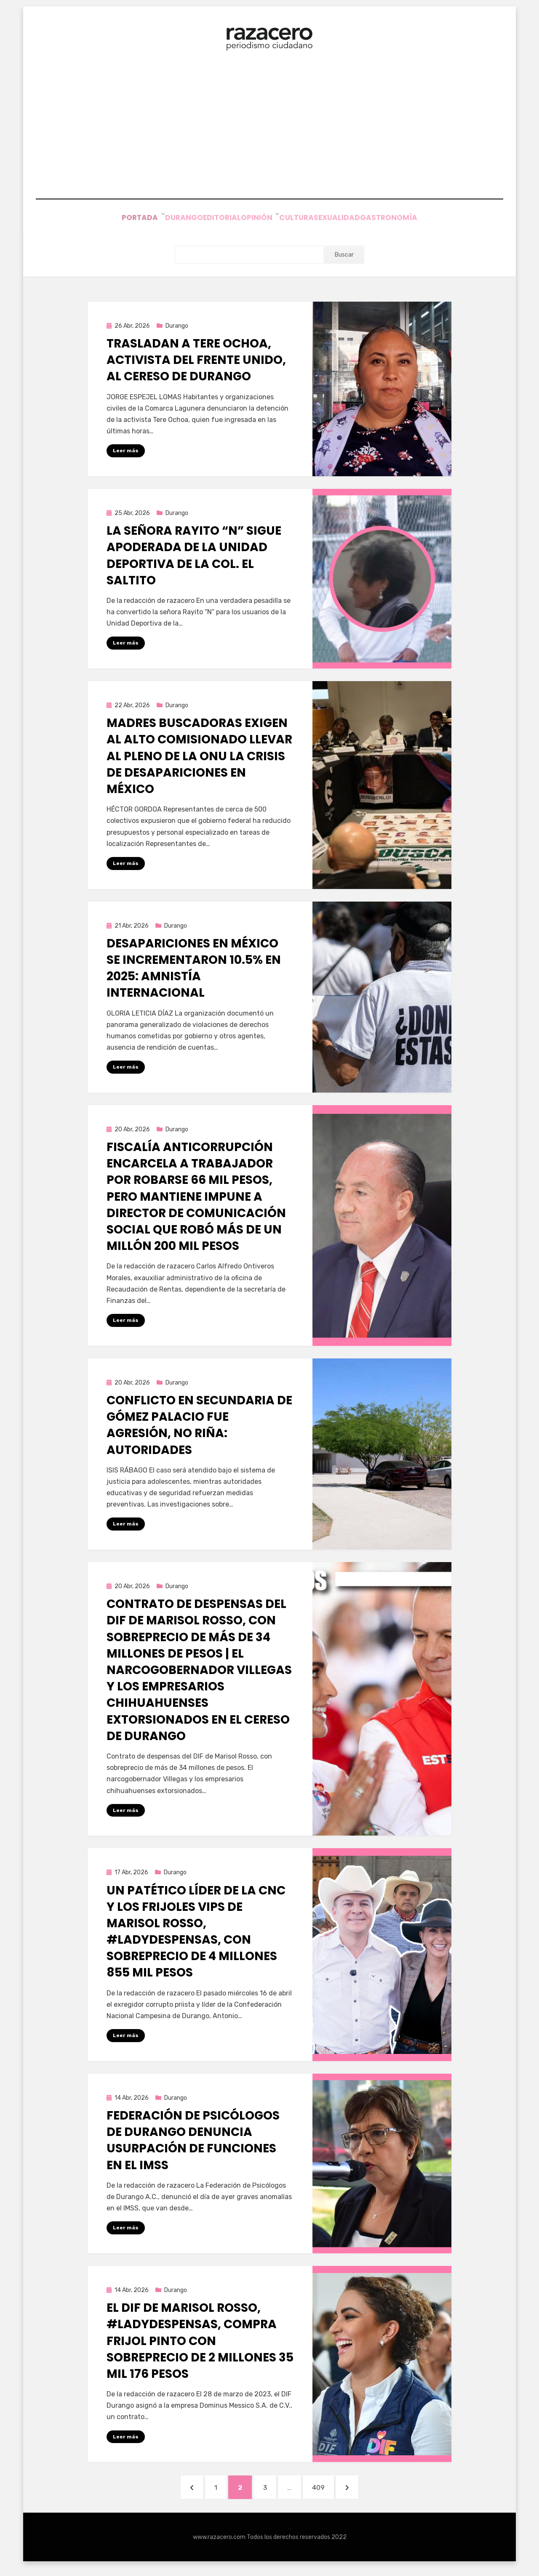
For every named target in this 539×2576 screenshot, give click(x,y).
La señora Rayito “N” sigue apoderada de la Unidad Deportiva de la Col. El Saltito (194, 556)
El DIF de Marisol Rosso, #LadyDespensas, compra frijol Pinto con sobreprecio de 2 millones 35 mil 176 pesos (200, 2344)
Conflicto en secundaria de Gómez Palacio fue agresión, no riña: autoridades (199, 1427)
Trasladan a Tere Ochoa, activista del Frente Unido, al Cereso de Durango (196, 360)
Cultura (301, 219)
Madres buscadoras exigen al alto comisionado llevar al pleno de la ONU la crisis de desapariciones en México (199, 757)
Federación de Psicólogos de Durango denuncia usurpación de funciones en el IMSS (193, 2143)
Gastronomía (412, 219)
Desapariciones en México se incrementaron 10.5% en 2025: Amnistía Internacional (194, 969)
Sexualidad (351, 219)
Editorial (212, 219)
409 (334, 2492)
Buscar (344, 254)
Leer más (126, 451)
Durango (164, 219)
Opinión (257, 219)
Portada (117, 219)
